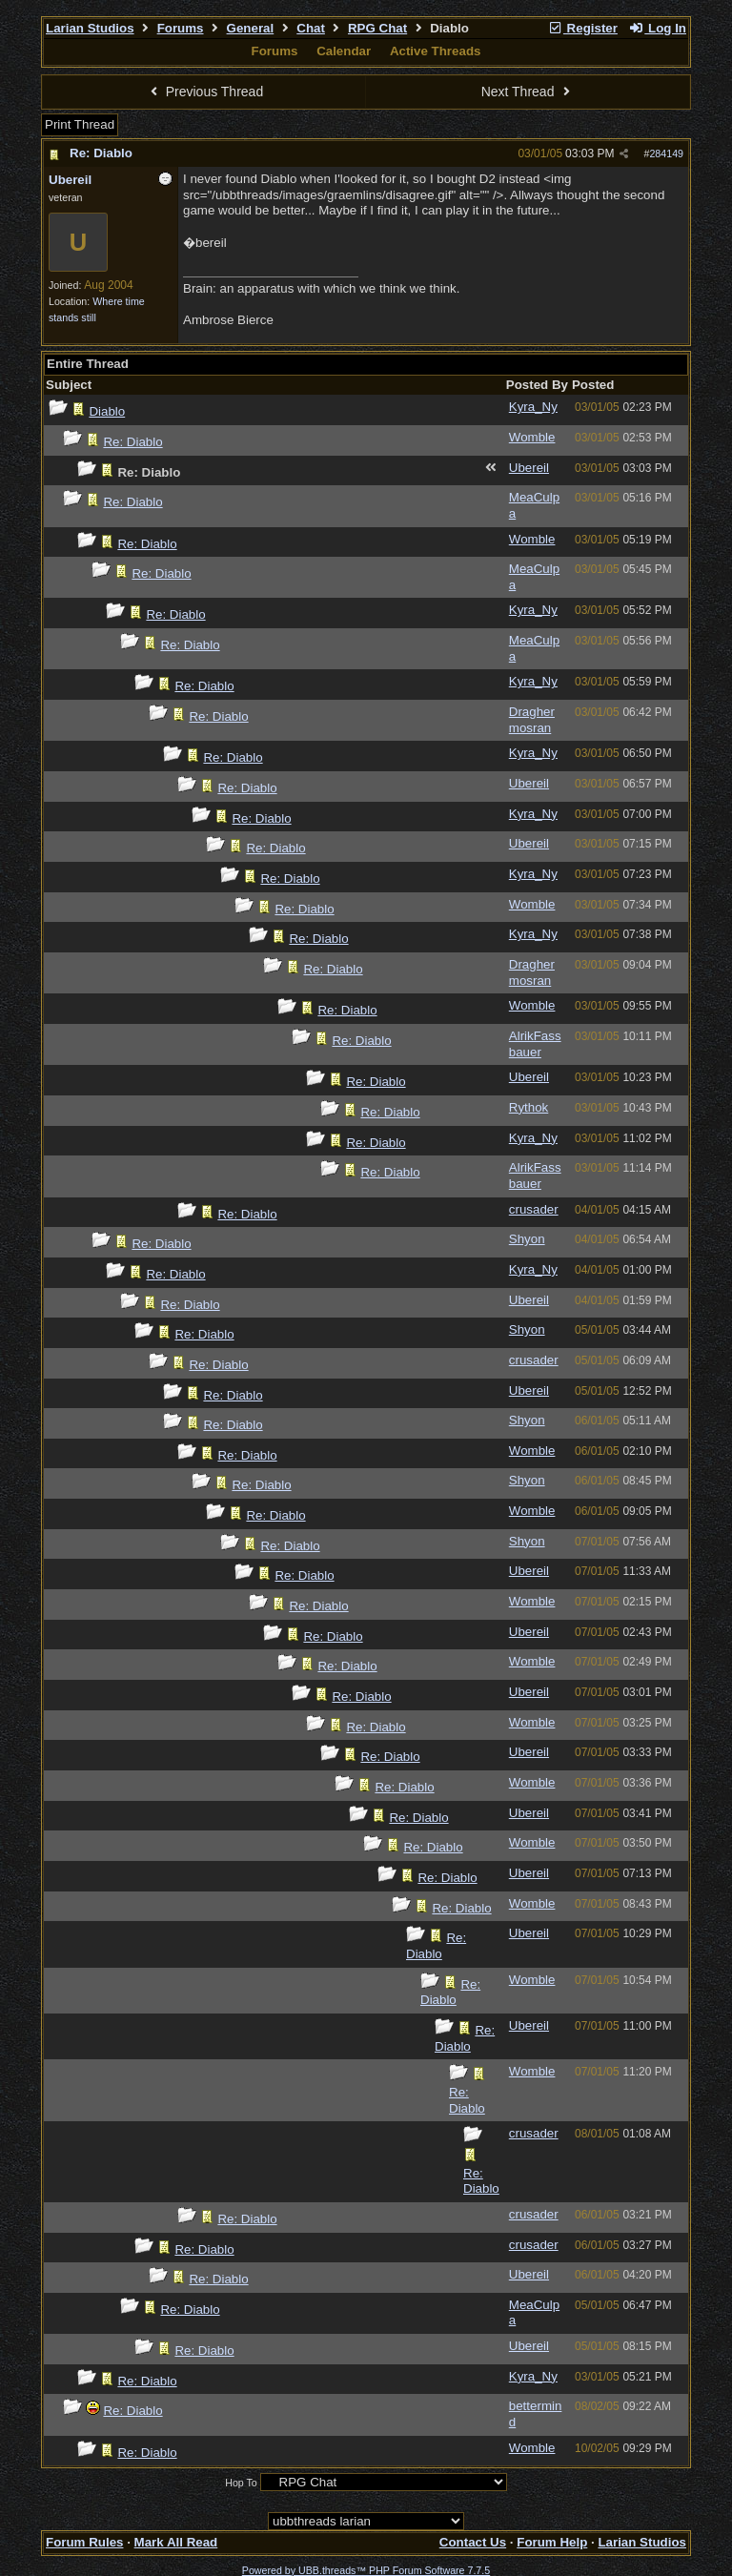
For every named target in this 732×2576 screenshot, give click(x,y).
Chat (310, 28)
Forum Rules (84, 2542)
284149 (666, 153)
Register (582, 28)
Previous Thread (204, 91)
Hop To (241, 2482)
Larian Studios (90, 28)
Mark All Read (176, 2542)
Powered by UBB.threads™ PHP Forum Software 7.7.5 (366, 2570)
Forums (180, 28)
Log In (657, 28)
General (250, 28)
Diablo (107, 411)
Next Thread (528, 91)
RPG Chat (377, 28)
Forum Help (552, 2542)
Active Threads (435, 51)
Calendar (343, 51)
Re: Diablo (101, 153)
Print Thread (79, 124)
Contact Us (472, 2542)
